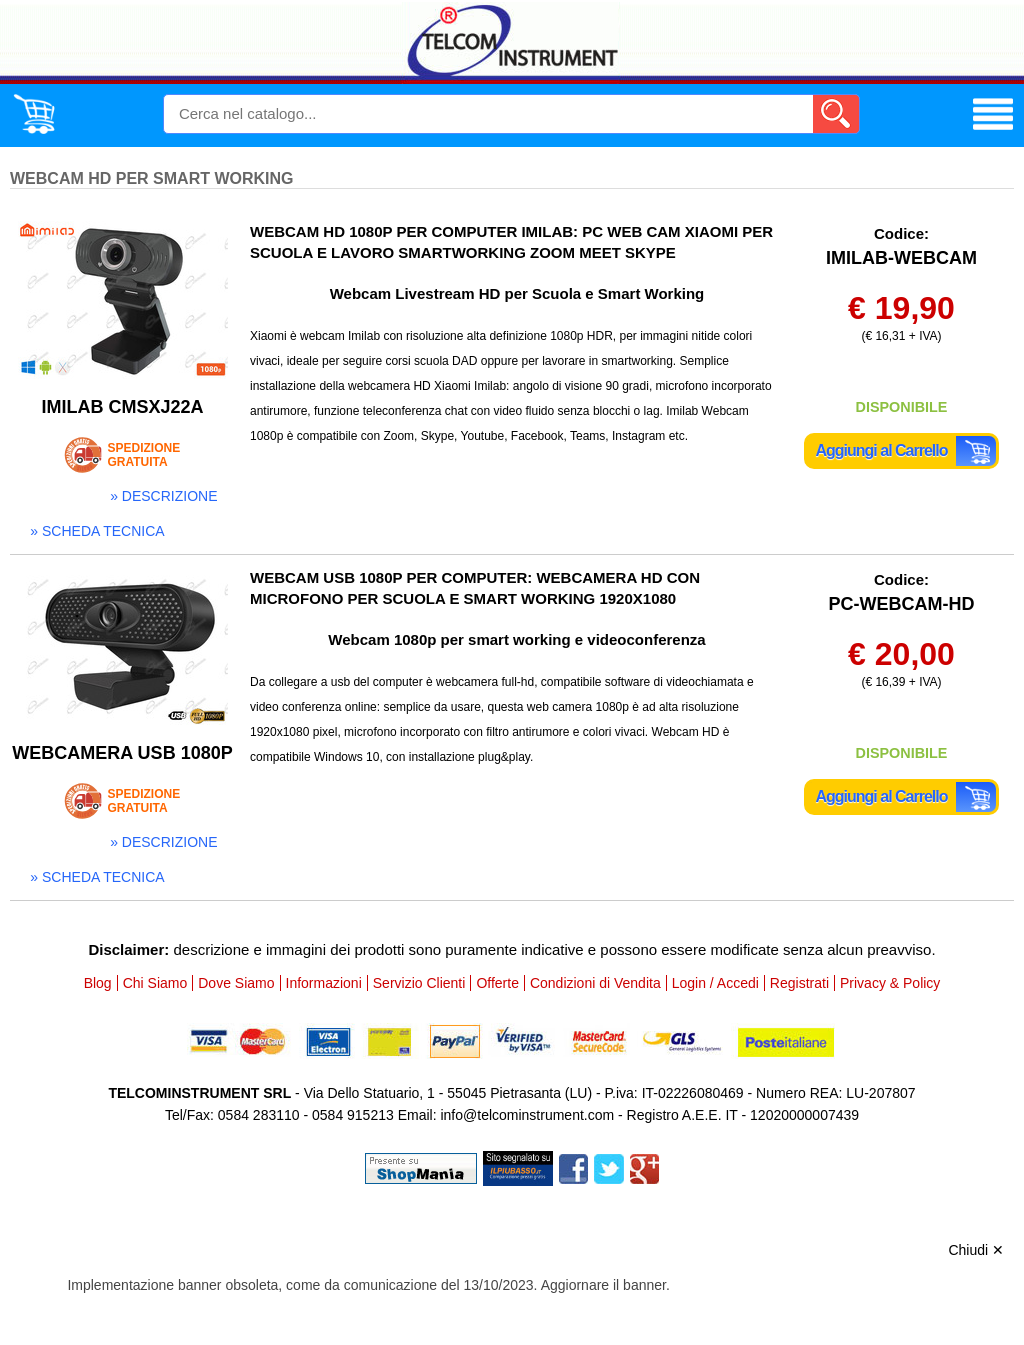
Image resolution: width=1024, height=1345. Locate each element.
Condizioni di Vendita (595, 983)
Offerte (497, 983)
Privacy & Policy (890, 983)
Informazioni (324, 983)
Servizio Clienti (419, 983)
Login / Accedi (715, 983)
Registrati (799, 983)
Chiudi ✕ (976, 1250)
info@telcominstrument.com (527, 1115)
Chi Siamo (155, 983)
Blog (98, 983)
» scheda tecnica (97, 531)
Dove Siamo (236, 983)
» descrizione (163, 496)
